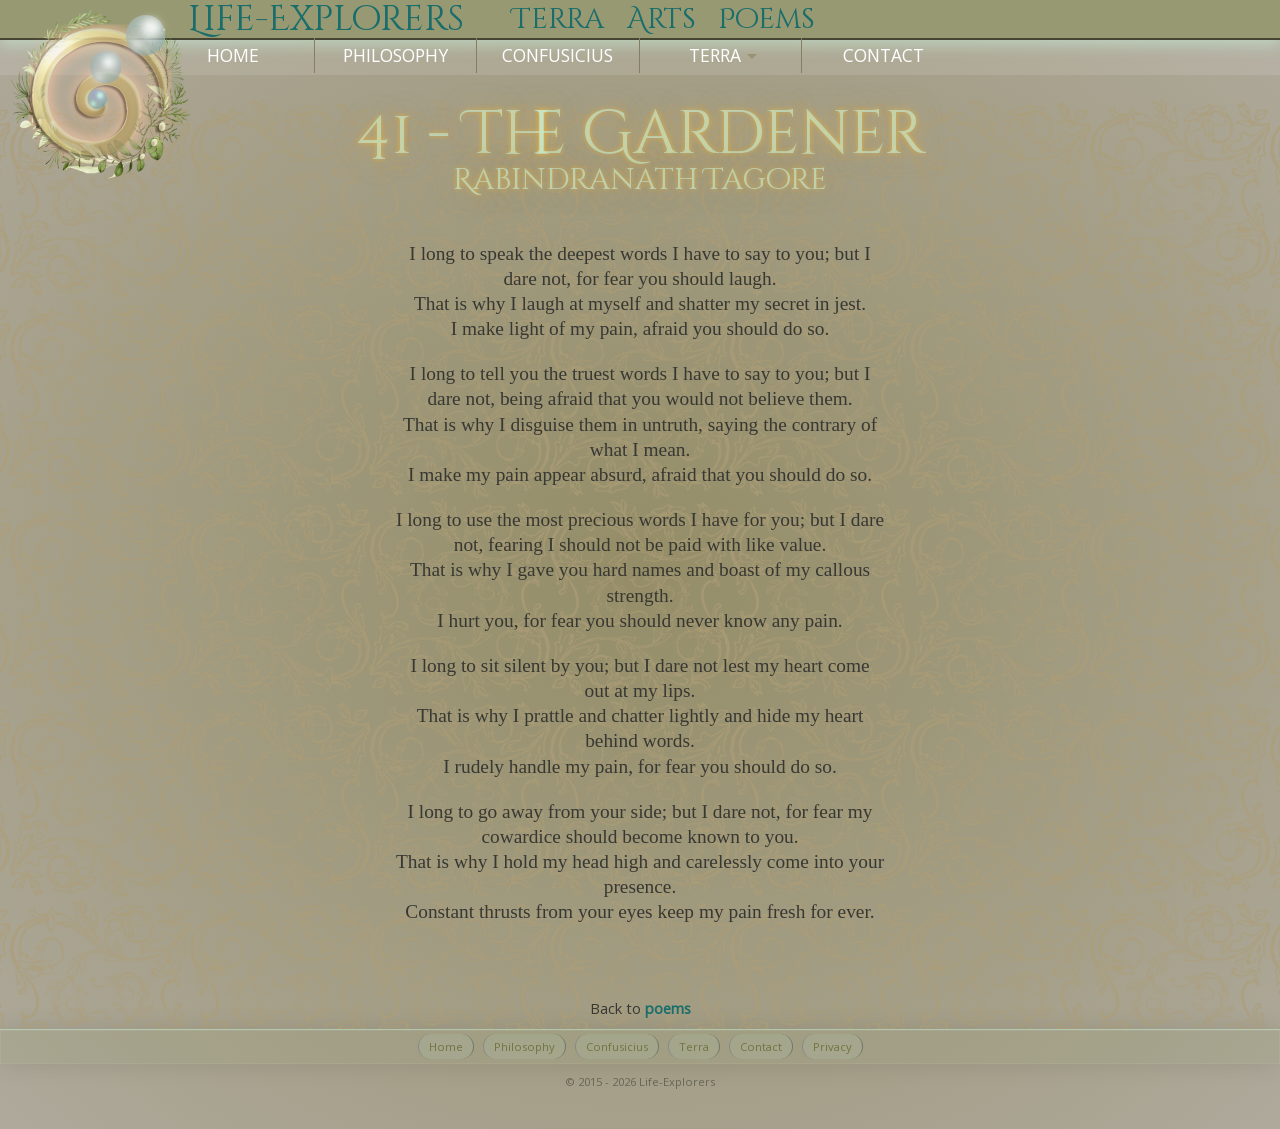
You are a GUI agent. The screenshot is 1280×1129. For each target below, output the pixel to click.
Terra (694, 1046)
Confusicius (557, 55)
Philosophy (395, 55)
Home (233, 55)
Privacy (832, 1046)
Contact (883, 55)
